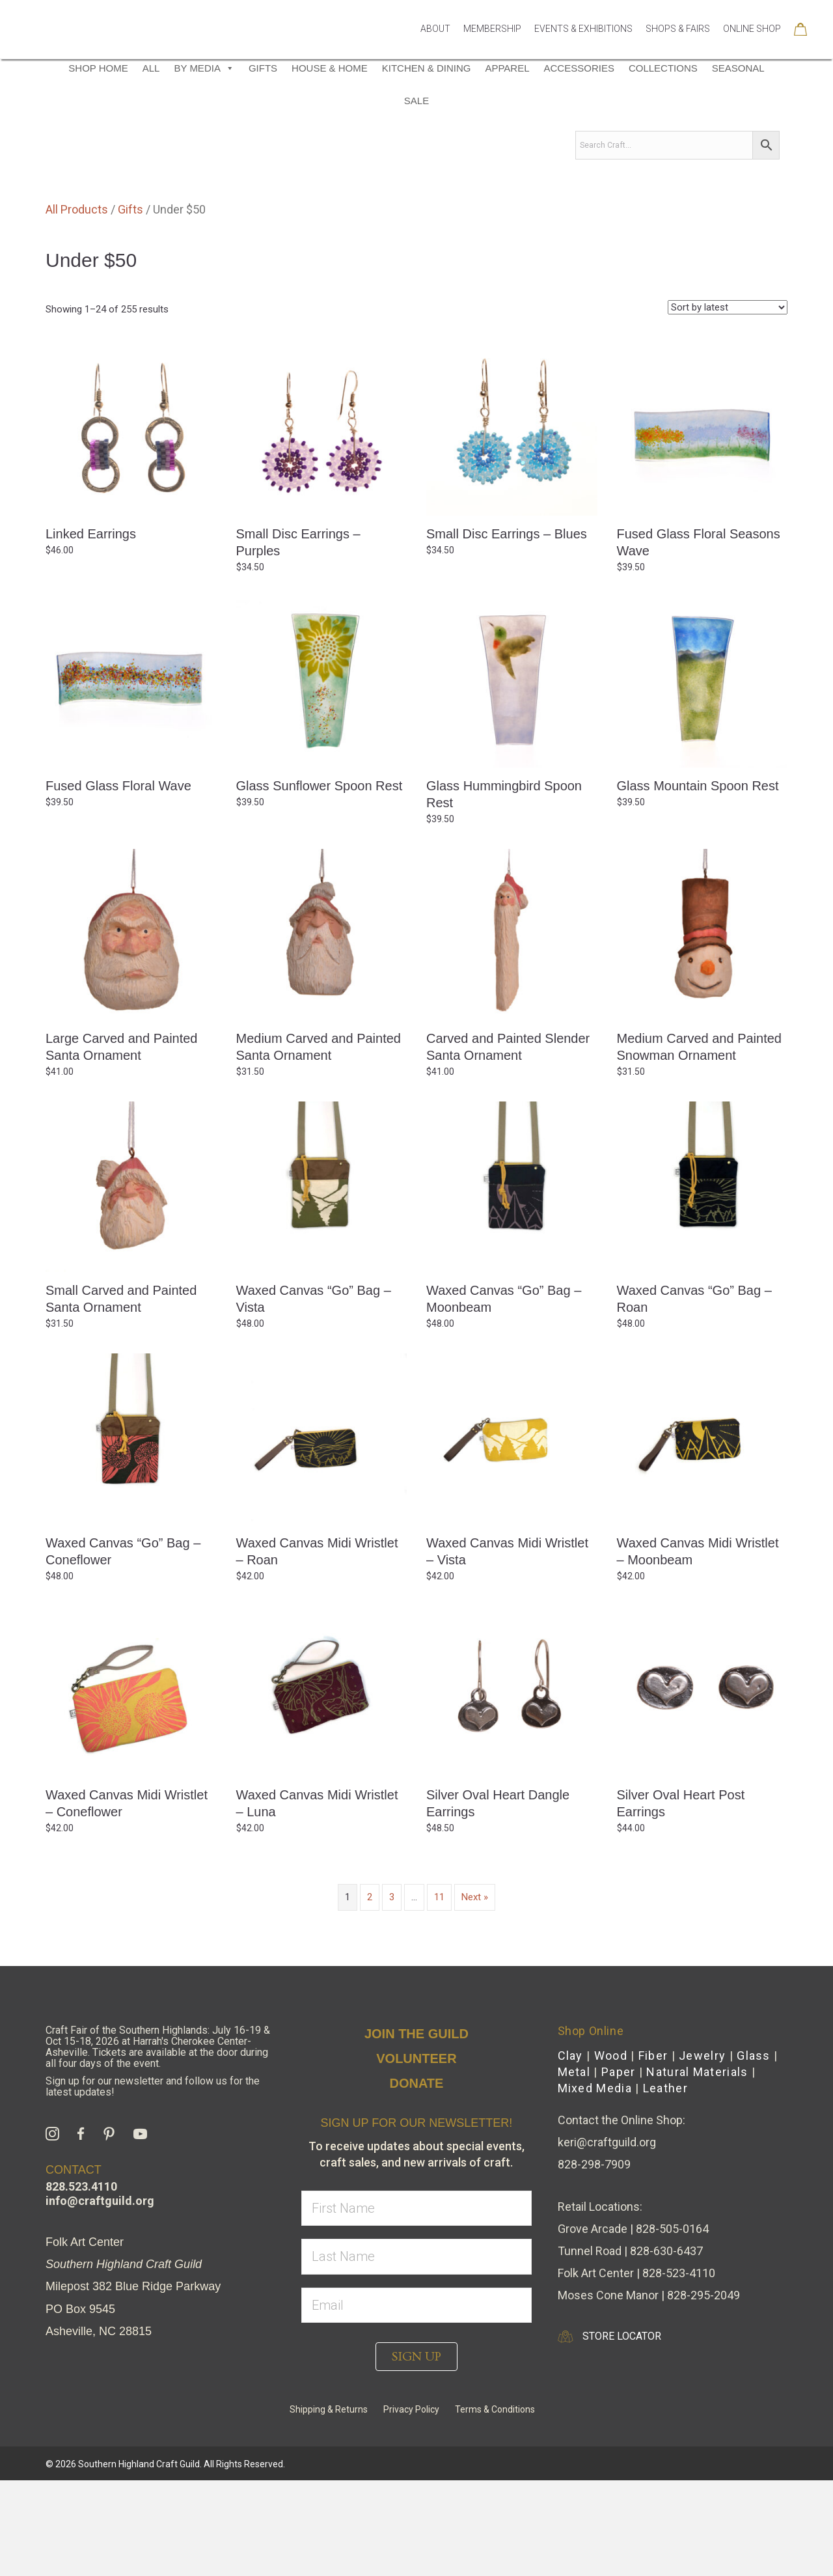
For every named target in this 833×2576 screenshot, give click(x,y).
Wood (610, 2151)
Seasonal (738, 163)
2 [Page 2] (369, 1993)
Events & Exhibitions (583, 47)
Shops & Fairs (678, 47)
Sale (416, 196)
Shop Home (98, 163)
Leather (665, 2184)
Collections (663, 163)
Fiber (653, 2151)
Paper (618, 2167)
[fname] (416, 2304)
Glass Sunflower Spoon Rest (319, 881)
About (435, 47)
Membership (492, 47)
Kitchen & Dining (426, 163)
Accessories (579, 163)
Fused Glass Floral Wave (118, 881)
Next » (474, 1993)
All (151, 163)
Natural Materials (697, 2167)
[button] (416, 2452)
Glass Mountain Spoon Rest (698, 881)
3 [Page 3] (391, 1993)
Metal (574, 2167)
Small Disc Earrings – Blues (506, 629)
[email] (416, 2401)
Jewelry (702, 2151)
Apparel (507, 163)
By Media (204, 164)
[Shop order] (727, 403)
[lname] (416, 2352)
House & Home (330, 163)
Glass (754, 2151)
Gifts (263, 163)
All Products (77, 305)
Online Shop (752, 47)
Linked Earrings (91, 629)
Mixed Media (595, 2184)
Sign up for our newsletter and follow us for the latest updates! (153, 2182)
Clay (570, 2151)
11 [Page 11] (439, 1993)
